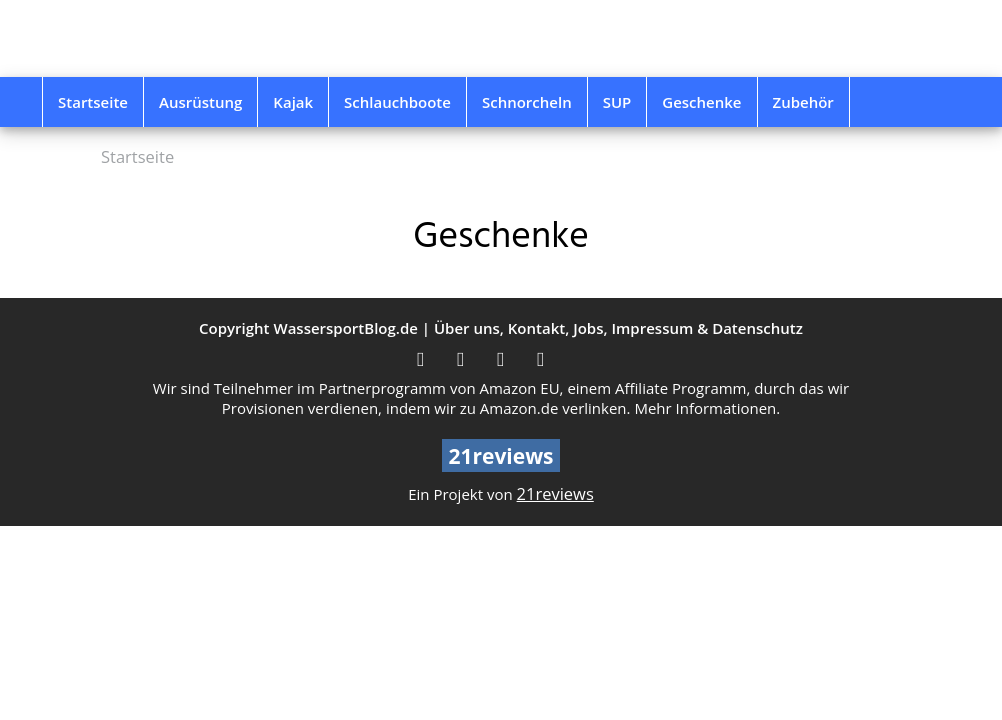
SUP (617, 102)
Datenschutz (757, 328)
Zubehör (803, 102)
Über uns (467, 328)
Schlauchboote (397, 102)
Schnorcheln (527, 102)
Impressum (652, 328)
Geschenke (701, 102)
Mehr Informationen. (707, 408)
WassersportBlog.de (345, 328)
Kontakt (536, 328)
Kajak (293, 102)
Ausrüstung (200, 102)
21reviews (555, 493)
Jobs (588, 328)
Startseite (93, 102)
